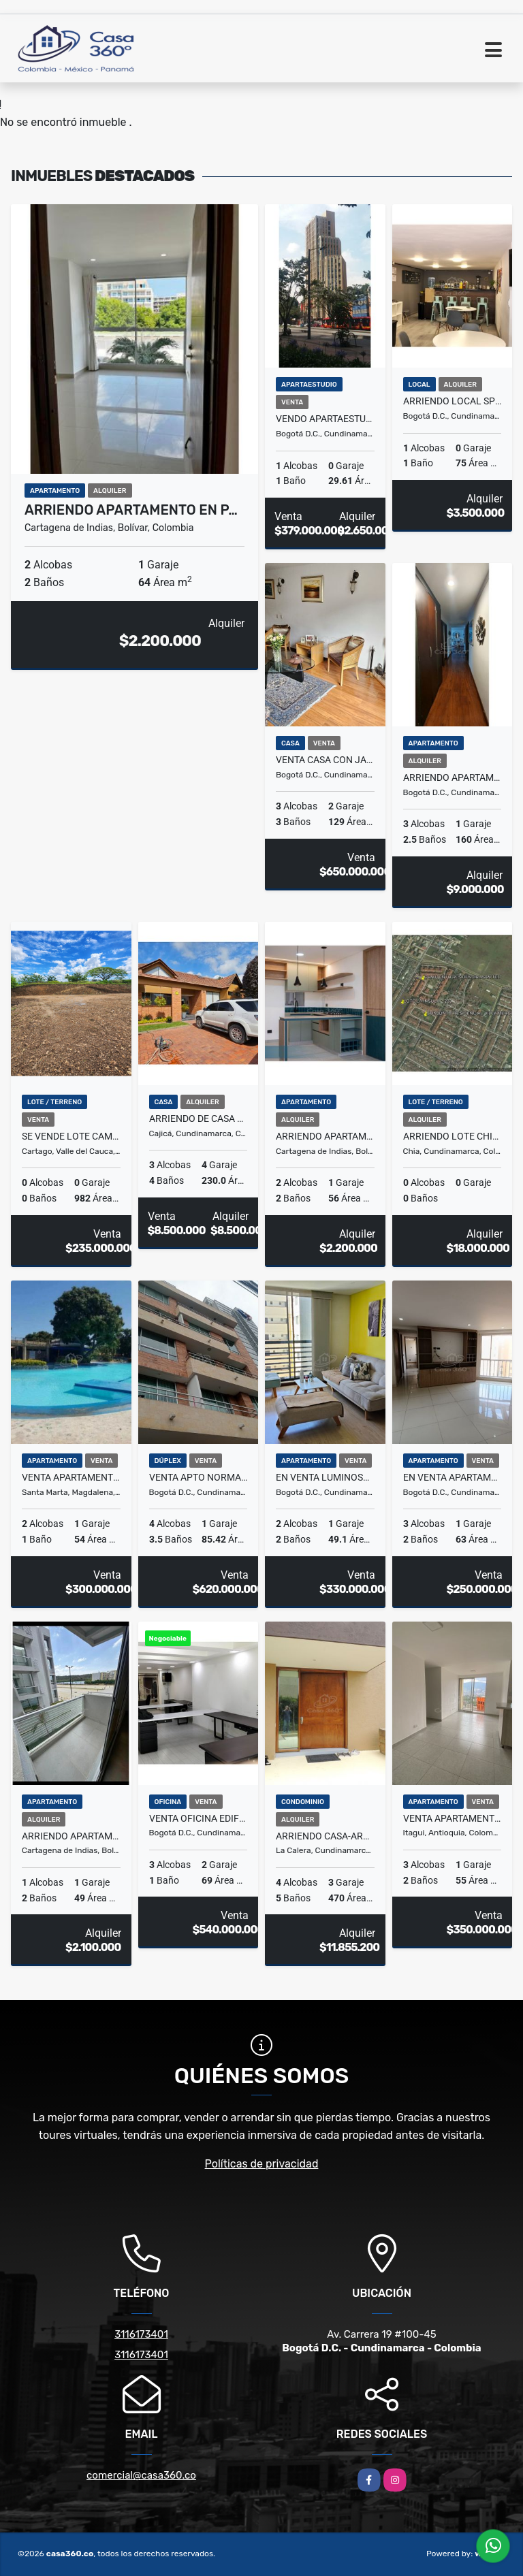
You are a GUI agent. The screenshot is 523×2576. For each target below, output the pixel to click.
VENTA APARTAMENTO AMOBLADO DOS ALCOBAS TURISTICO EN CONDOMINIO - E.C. (71, 1477)
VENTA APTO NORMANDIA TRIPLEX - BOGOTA (198, 1477)
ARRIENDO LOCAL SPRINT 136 (452, 401)
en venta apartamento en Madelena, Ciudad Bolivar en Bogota (452, 1477)
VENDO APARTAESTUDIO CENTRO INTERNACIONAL (325, 418)
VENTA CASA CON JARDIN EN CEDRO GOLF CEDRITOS (325, 759)
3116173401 (141, 2334)
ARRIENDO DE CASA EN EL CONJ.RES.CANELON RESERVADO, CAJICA (198, 1118)
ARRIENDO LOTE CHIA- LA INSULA (452, 1136)
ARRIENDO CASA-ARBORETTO (325, 1836)
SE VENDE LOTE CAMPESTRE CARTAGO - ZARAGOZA (71, 1136)
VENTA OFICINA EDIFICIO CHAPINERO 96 (198, 1818)
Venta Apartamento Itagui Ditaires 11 (452, 1818)
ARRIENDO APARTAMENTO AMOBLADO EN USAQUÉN (452, 777)
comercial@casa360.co (141, 2475)
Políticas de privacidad (262, 2163)
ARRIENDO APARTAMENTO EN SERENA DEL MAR (325, 1136)
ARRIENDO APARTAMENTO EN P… (131, 510)
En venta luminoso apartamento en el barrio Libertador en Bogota (325, 1477)
